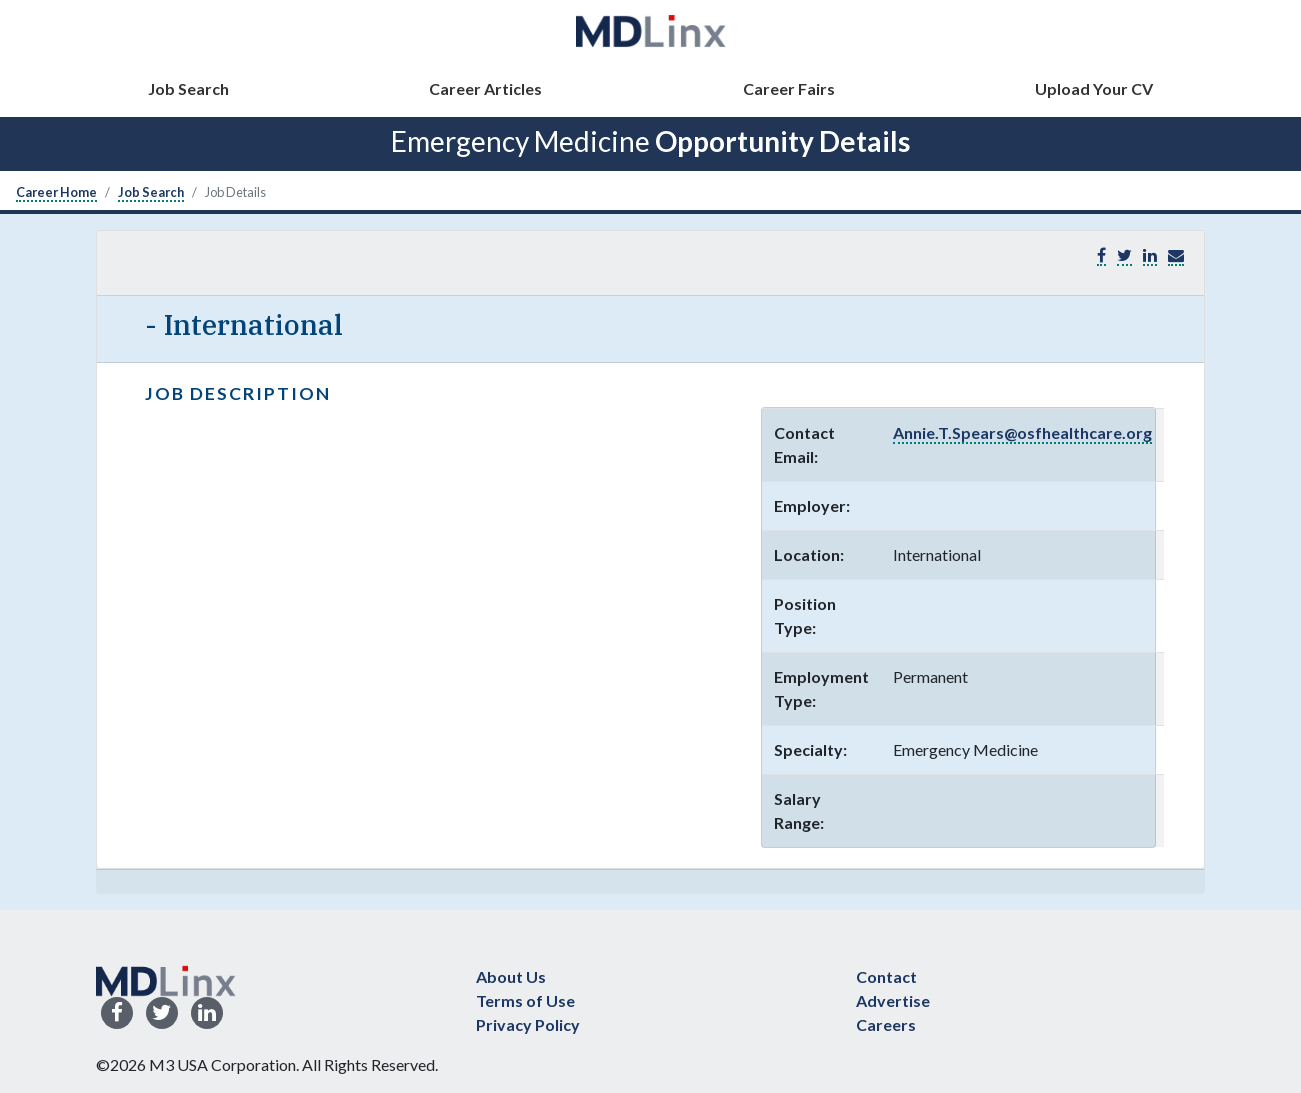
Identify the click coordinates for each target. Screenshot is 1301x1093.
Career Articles (485, 88)
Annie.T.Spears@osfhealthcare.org (1022, 432)
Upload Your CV (1094, 88)
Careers (886, 1024)
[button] (1176, 255)
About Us (511, 976)
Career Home (56, 192)
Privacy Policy (528, 1024)
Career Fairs (789, 88)
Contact (886, 976)
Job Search (188, 88)
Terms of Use (525, 1000)
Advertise (893, 1000)
